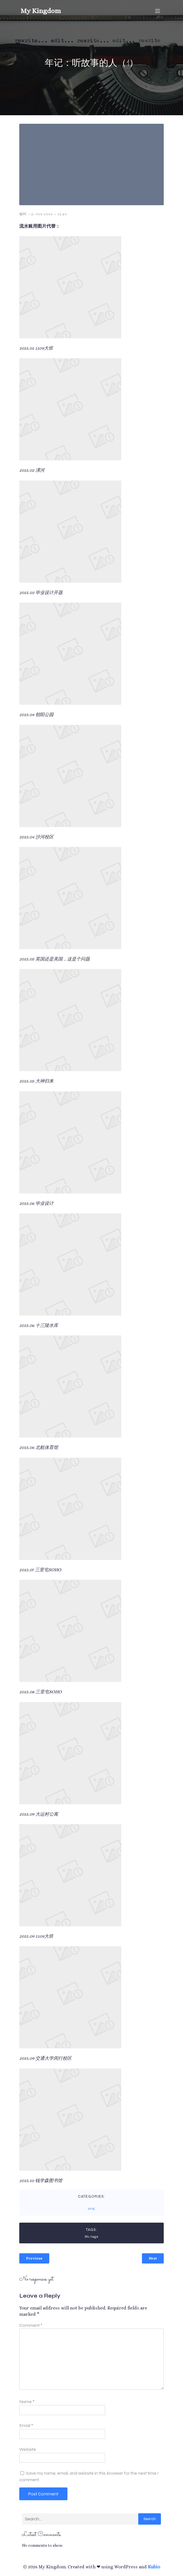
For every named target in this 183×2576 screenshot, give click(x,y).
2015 (91, 2208)
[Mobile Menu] (157, 11)
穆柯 (23, 214)
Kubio (154, 2566)
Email (26, 2425)
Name (27, 2401)
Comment (30, 2325)
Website (27, 2449)
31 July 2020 (42, 214)
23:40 (62, 214)
